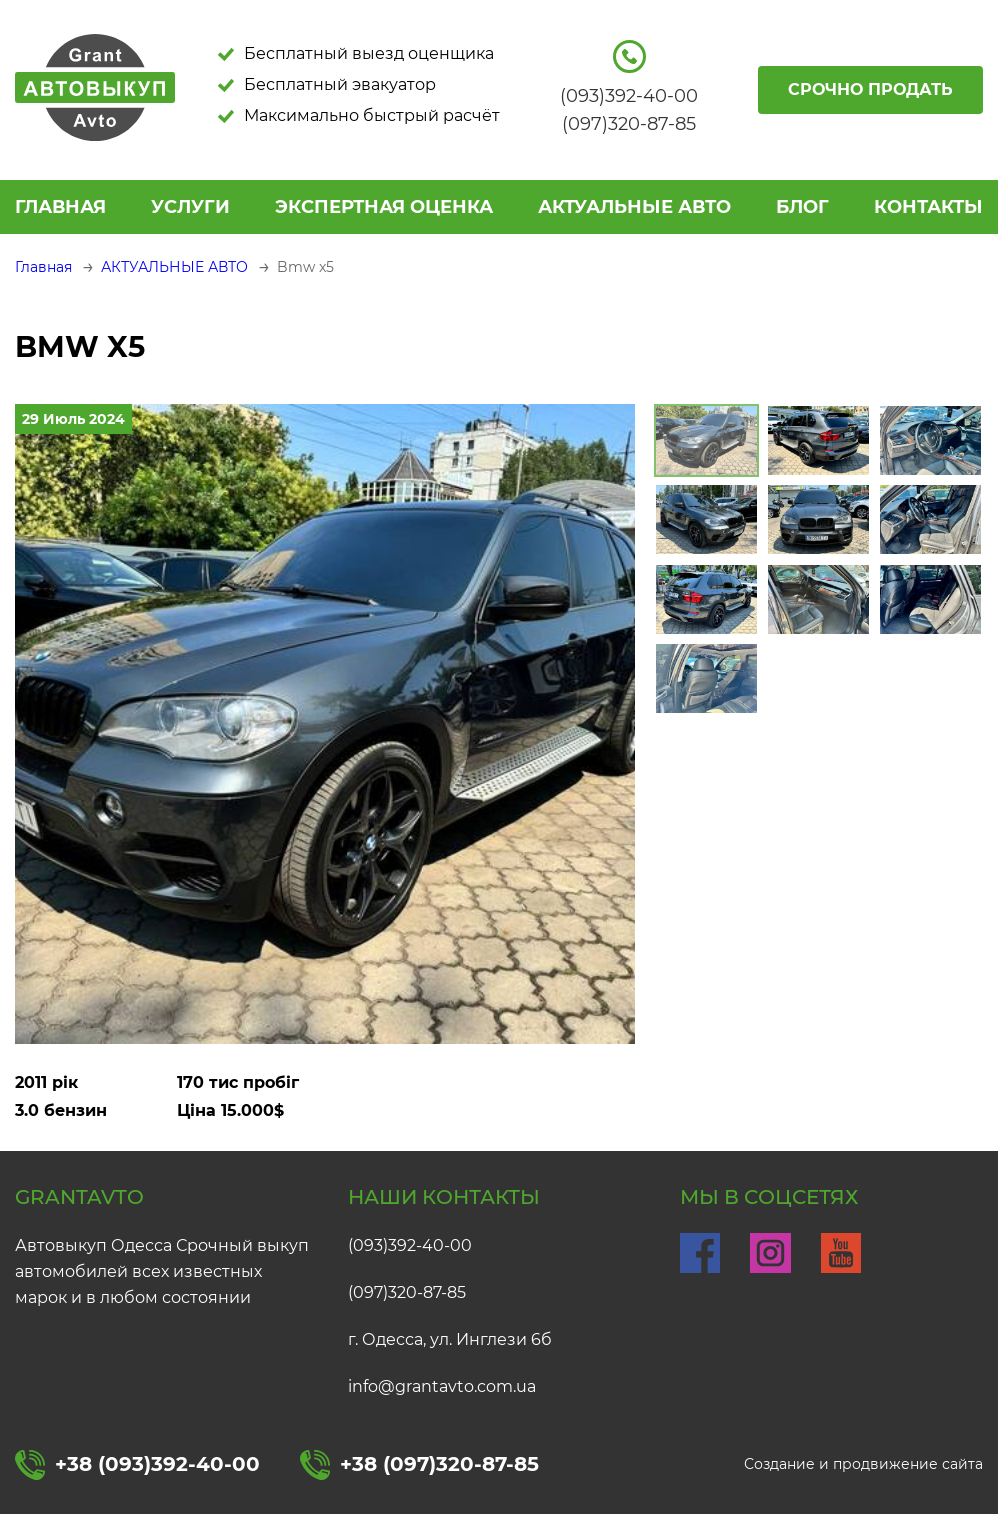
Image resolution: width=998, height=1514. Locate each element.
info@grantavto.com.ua (442, 1386)
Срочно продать (870, 89)
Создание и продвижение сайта (863, 1464)
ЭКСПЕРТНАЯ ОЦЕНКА (384, 207)
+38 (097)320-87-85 (419, 1465)
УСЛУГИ (190, 207)
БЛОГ (802, 207)
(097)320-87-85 (407, 1292)
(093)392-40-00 (410, 1245)
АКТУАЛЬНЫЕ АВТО (634, 207)
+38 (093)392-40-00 (137, 1465)
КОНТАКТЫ (928, 207)
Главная (60, 207)
